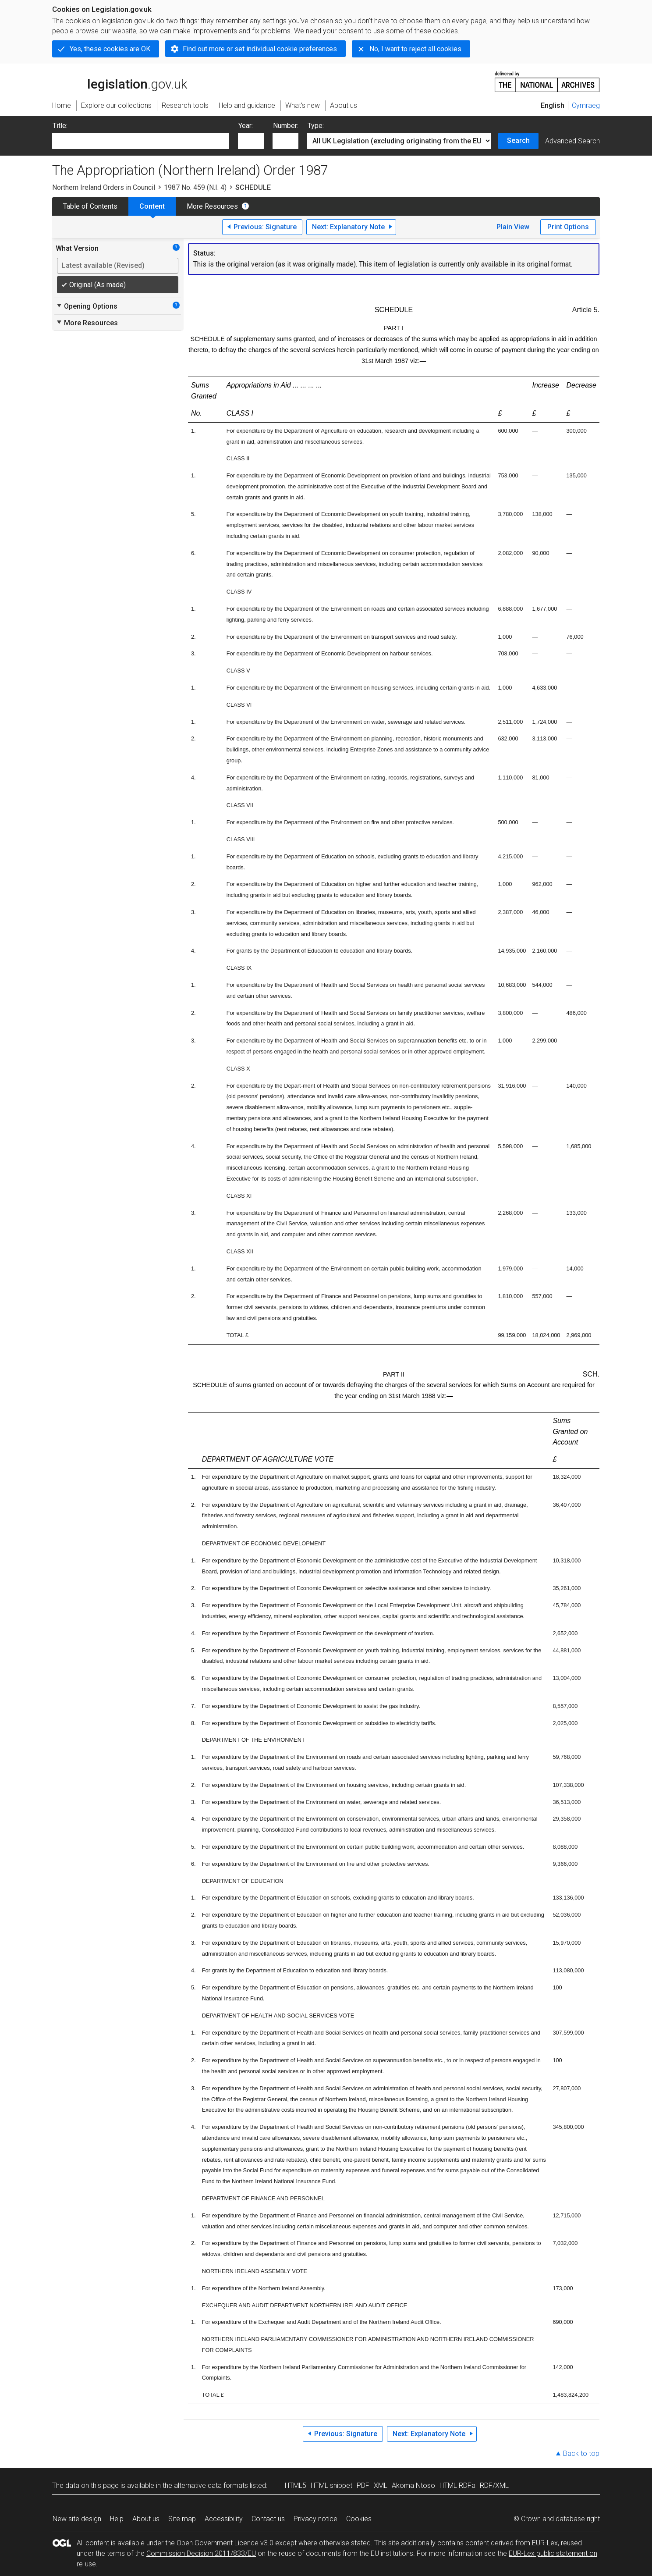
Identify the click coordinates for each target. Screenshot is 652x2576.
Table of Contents (90, 206)
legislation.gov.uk (119, 81)
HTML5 (295, 2485)
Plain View (512, 227)
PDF (363, 2485)
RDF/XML (494, 2485)
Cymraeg (586, 105)
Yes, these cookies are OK (110, 49)
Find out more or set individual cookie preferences (260, 49)
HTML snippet (331, 2485)
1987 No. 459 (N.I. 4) (195, 187)
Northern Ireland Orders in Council (103, 187)
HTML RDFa (457, 2485)
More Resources (212, 206)
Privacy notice (315, 2519)
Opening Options (86, 306)
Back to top (581, 2453)
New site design (77, 2519)
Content (152, 206)
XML (380, 2485)
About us (145, 2519)
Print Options (568, 227)
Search (518, 140)
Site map (182, 2519)
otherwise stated (345, 2543)
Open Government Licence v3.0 (225, 2543)
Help (117, 2519)
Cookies (359, 2519)
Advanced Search (572, 141)
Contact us (268, 2519)
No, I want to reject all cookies (415, 49)
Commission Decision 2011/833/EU (201, 2553)
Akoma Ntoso (413, 2485)
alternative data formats (211, 2485)
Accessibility (224, 2519)
